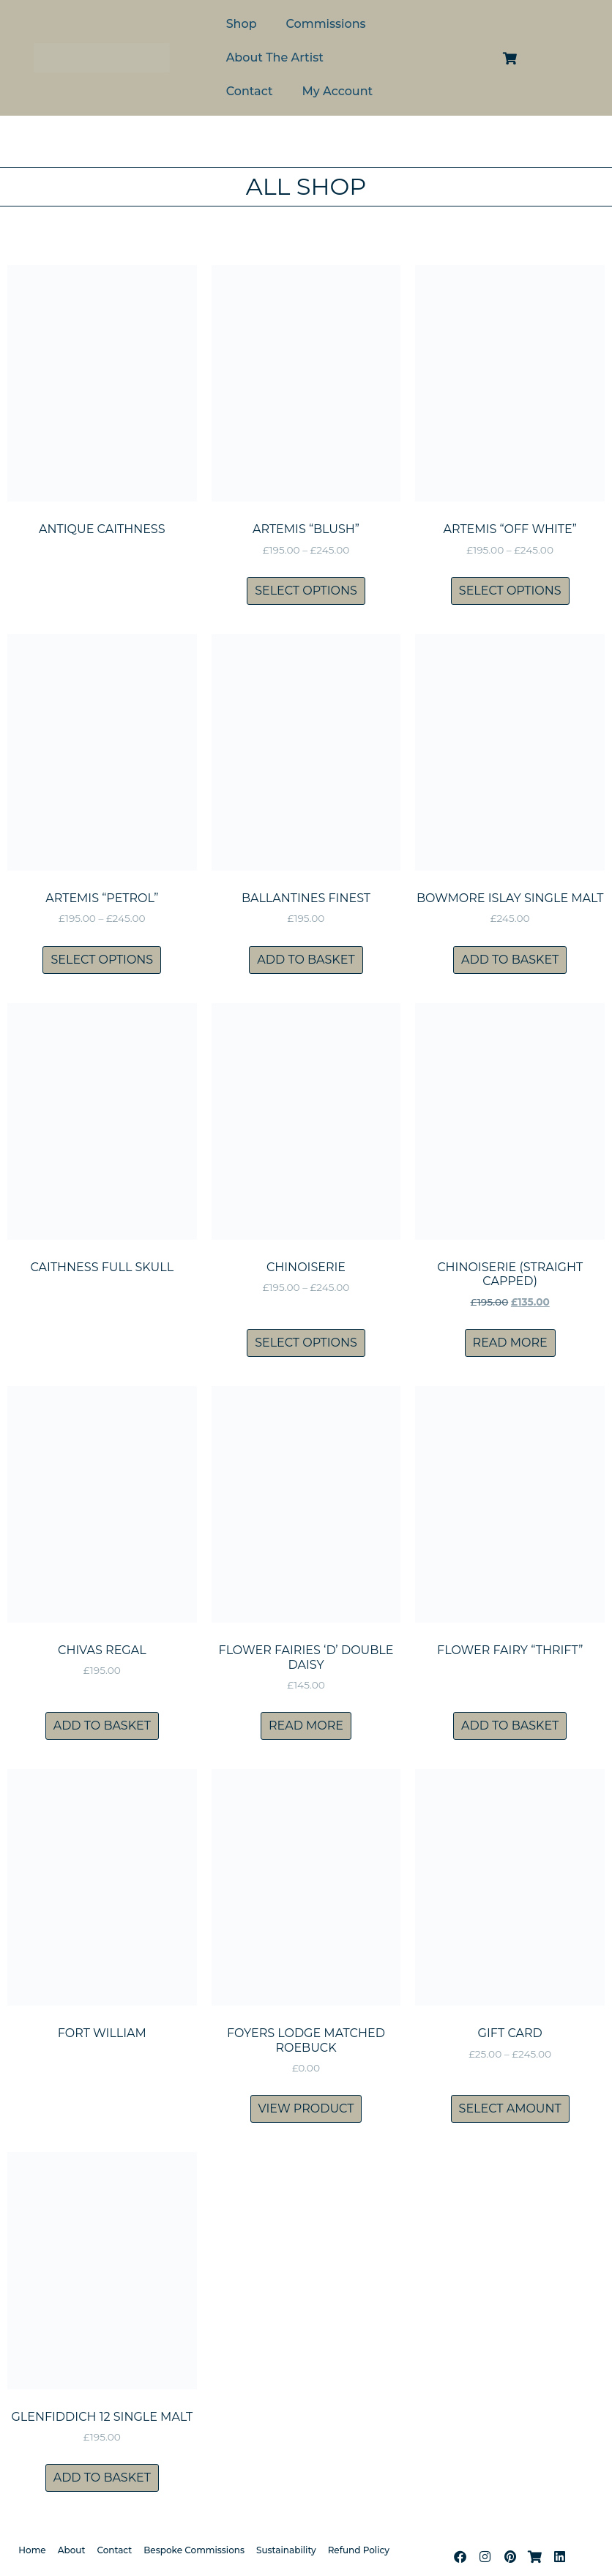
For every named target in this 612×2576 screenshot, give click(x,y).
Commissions (326, 24)
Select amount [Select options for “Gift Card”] (510, 2108)
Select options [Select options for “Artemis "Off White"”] (510, 591)
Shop (241, 24)
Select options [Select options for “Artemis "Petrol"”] (102, 960)
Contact (249, 91)
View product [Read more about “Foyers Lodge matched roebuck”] (306, 2108)
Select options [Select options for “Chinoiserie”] (306, 1343)
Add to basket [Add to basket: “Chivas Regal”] (102, 1725)
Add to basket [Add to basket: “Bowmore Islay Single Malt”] (510, 960)
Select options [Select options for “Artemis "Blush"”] (306, 591)
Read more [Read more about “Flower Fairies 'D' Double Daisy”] (306, 1725)
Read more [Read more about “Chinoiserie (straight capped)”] (510, 1343)
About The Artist (275, 57)
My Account (337, 91)
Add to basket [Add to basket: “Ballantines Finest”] (305, 960)
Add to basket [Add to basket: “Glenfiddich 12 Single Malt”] (102, 2477)
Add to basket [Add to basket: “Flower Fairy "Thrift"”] (510, 1725)
